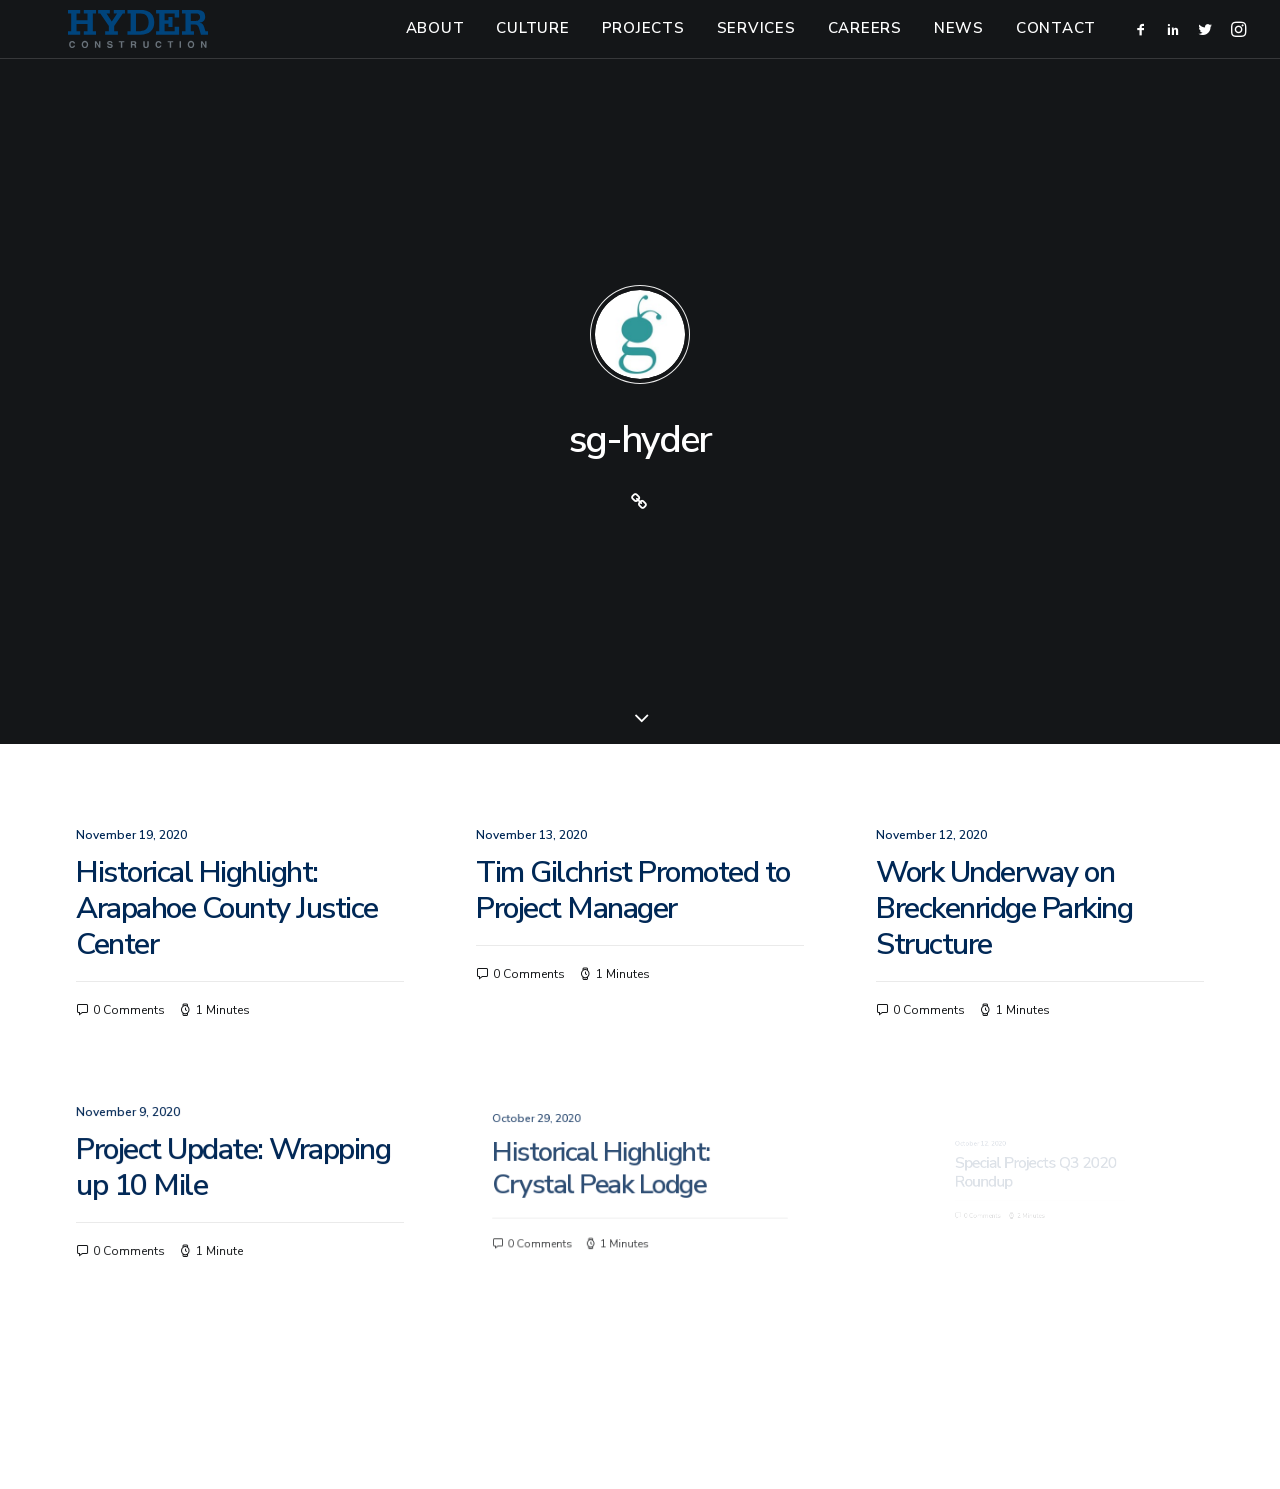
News (959, 45)
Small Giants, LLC (973, 1428)
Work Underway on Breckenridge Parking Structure (1005, 666)
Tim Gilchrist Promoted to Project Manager (633, 648)
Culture (532, 45)
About (435, 45)
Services (756, 45)
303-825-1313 (579, 1428)
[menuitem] (435, 45)
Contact (1056, 45)
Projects (643, 45)
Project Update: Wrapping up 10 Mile (235, 928)
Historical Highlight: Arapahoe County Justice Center (227, 666)
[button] (1144, 45)
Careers (865, 45)
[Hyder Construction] (132, 45)
